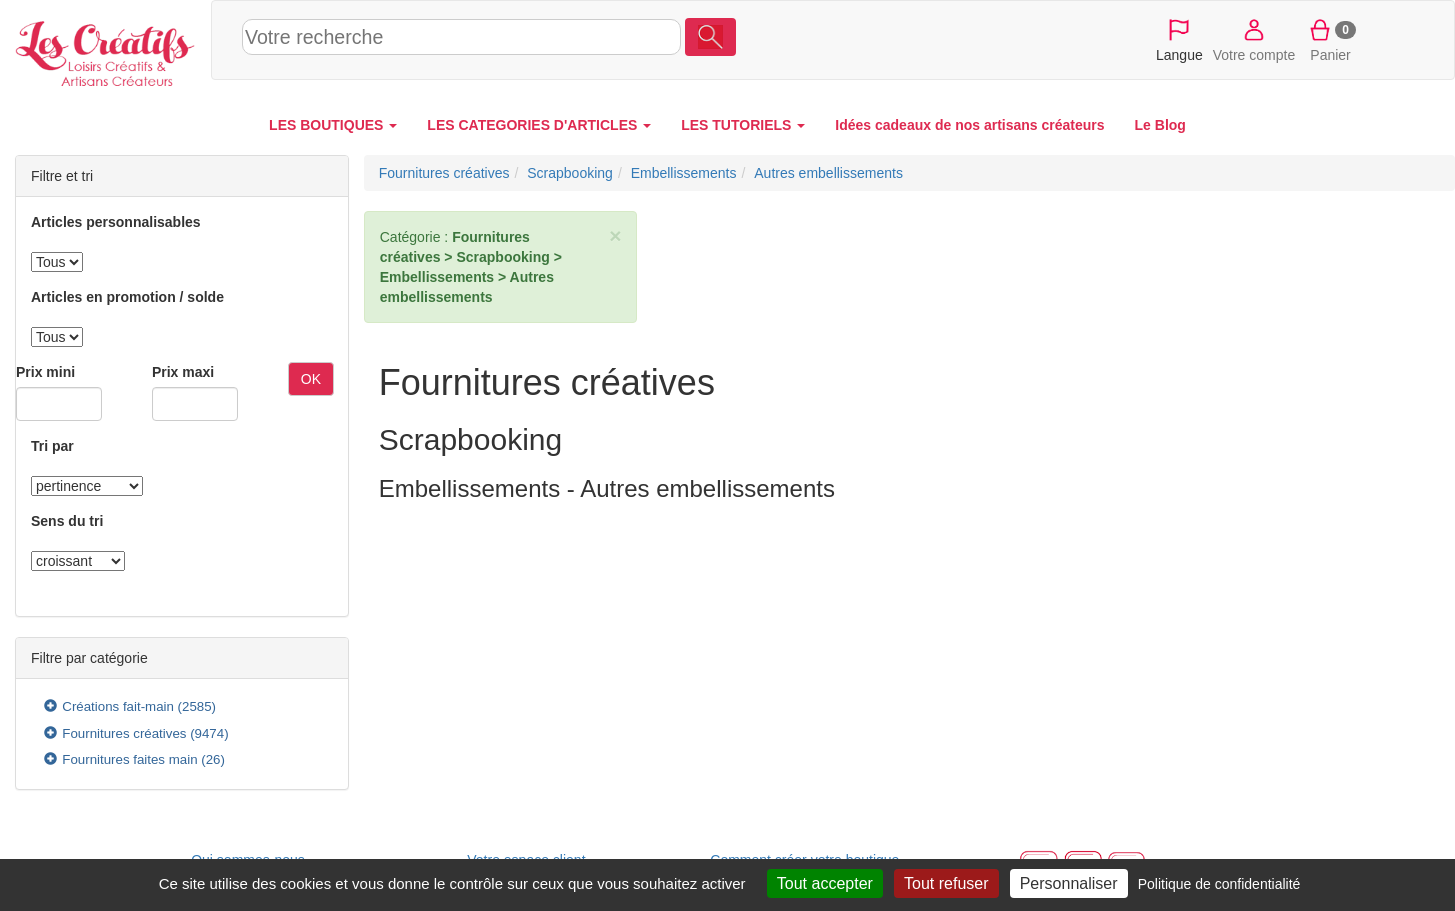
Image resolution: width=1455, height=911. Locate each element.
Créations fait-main (118, 706)
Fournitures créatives (124, 733)
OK (311, 379)
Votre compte (1254, 39)
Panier (1330, 39)
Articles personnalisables (116, 222)
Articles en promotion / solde (127, 297)
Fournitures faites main (129, 759)
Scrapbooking (570, 173)
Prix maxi (183, 372)
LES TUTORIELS (743, 125)
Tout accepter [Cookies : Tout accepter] (825, 883)
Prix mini (45, 372)
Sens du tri (67, 521)
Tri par (52, 446)
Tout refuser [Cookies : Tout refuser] (946, 883)
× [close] (615, 235)
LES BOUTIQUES (333, 125)
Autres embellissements (828, 173)
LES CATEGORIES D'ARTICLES (539, 125)
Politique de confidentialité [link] (1219, 884)
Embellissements (684, 173)
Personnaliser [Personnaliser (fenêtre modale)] (1069, 883)
